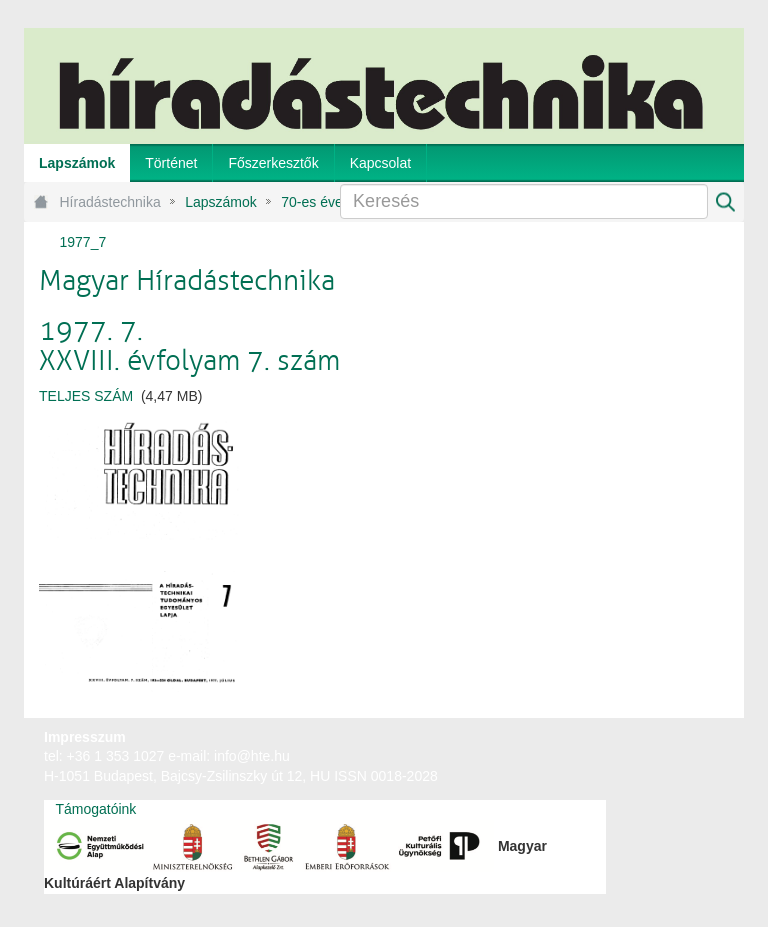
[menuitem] (77, 163)
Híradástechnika (110, 202)
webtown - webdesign (678, 756)
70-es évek (315, 202)
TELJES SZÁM (86, 396)
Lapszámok (221, 202)
